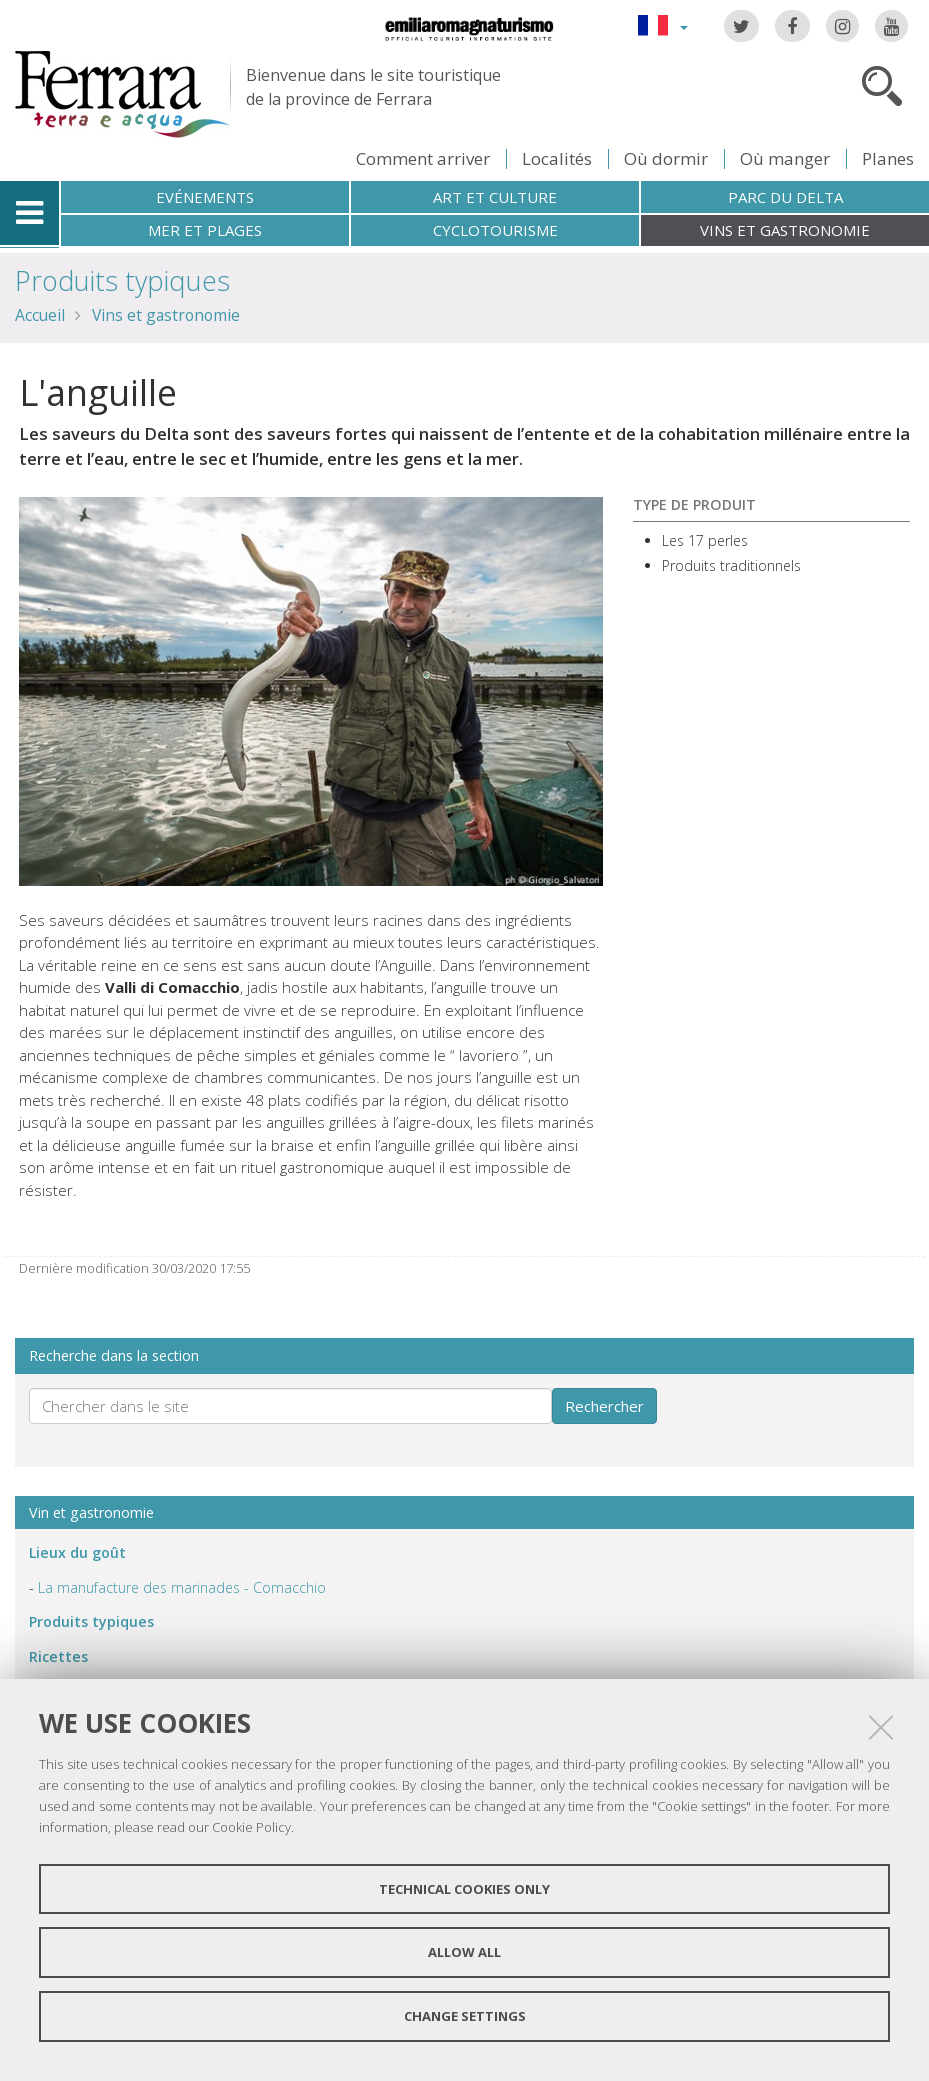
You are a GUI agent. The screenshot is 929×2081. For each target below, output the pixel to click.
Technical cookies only (464, 1889)
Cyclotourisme (495, 230)
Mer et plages (205, 230)
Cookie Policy (251, 1827)
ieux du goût (77, 1552)
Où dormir (666, 158)
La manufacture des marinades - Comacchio (182, 1587)
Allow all (464, 1952)
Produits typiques (122, 280)
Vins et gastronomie (785, 230)
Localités (557, 158)
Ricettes (58, 1656)
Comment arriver (423, 158)
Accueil (40, 315)
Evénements (205, 197)
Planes (888, 158)
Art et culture (495, 197)
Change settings (465, 2016)
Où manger (785, 158)
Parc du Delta (785, 197)
